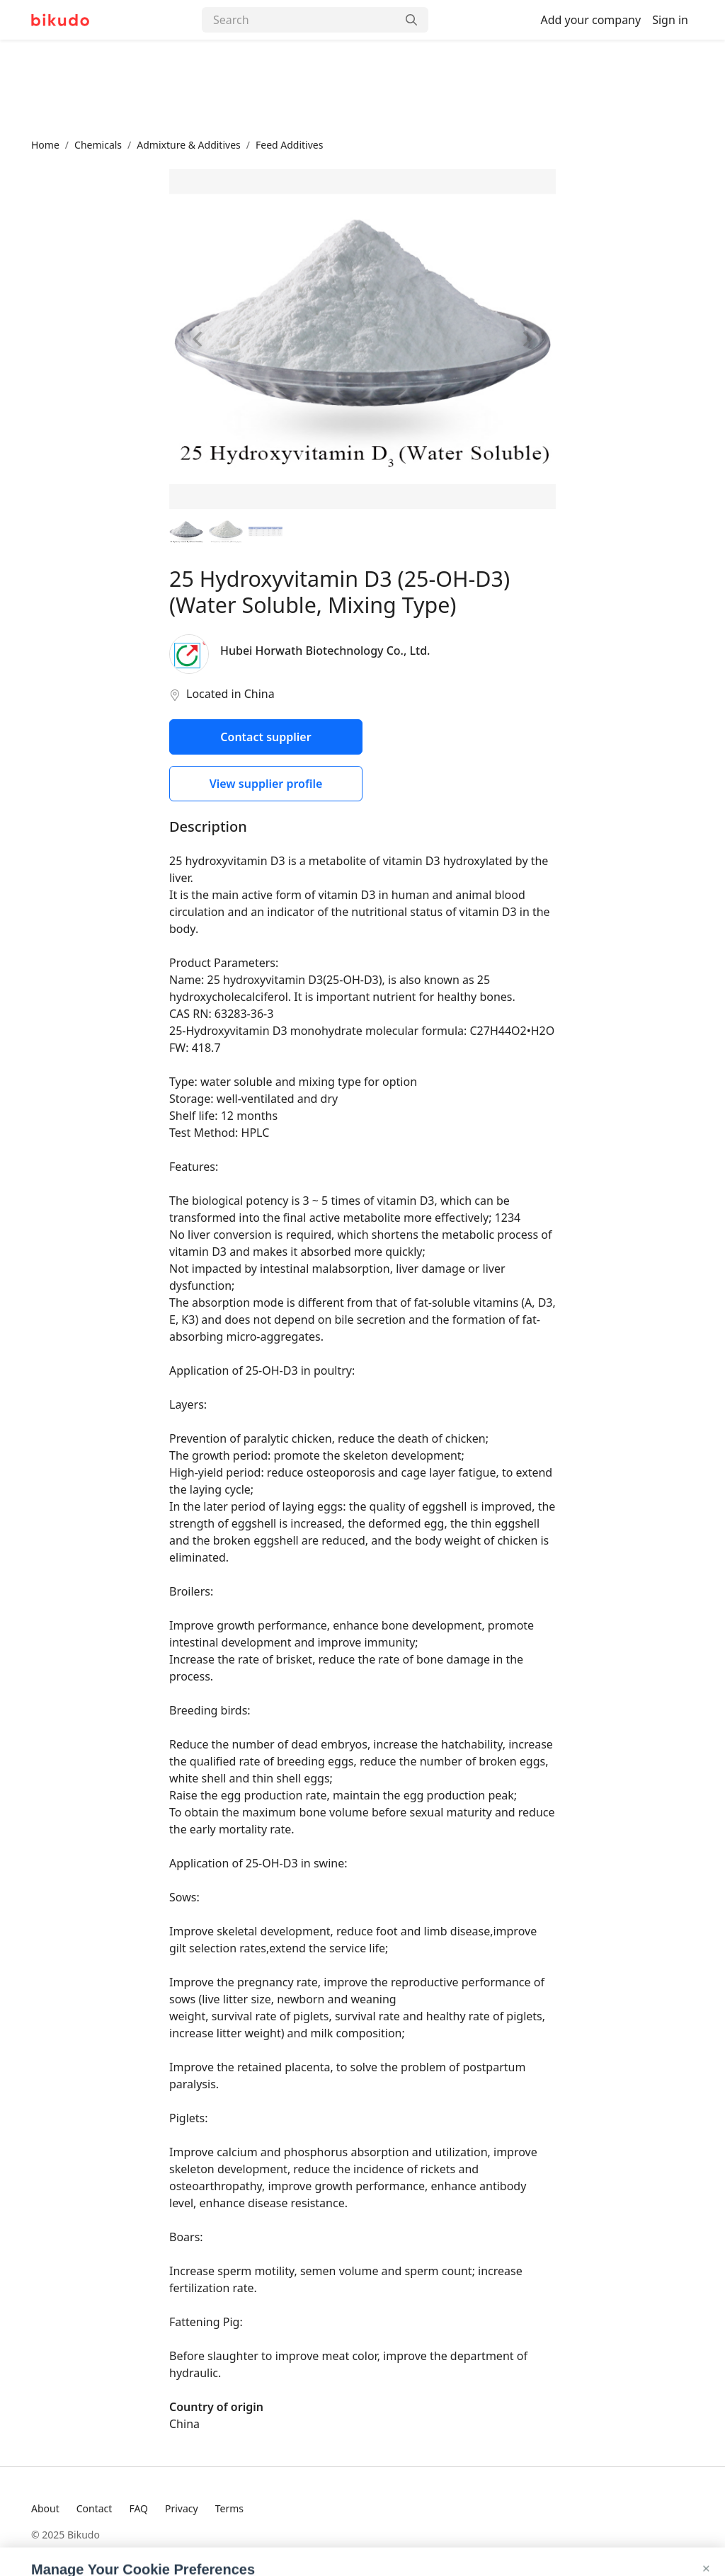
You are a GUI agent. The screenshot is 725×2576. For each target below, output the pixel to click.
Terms (229, 2508)
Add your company (590, 20)
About (45, 2508)
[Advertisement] (362, 88)
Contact (94, 2508)
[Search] (299, 20)
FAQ (138, 2508)
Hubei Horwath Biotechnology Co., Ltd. (325, 650)
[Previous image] (198, 339)
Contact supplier (265, 737)
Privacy (181, 2508)
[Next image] (527, 339)
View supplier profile (266, 783)
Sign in (670, 20)
